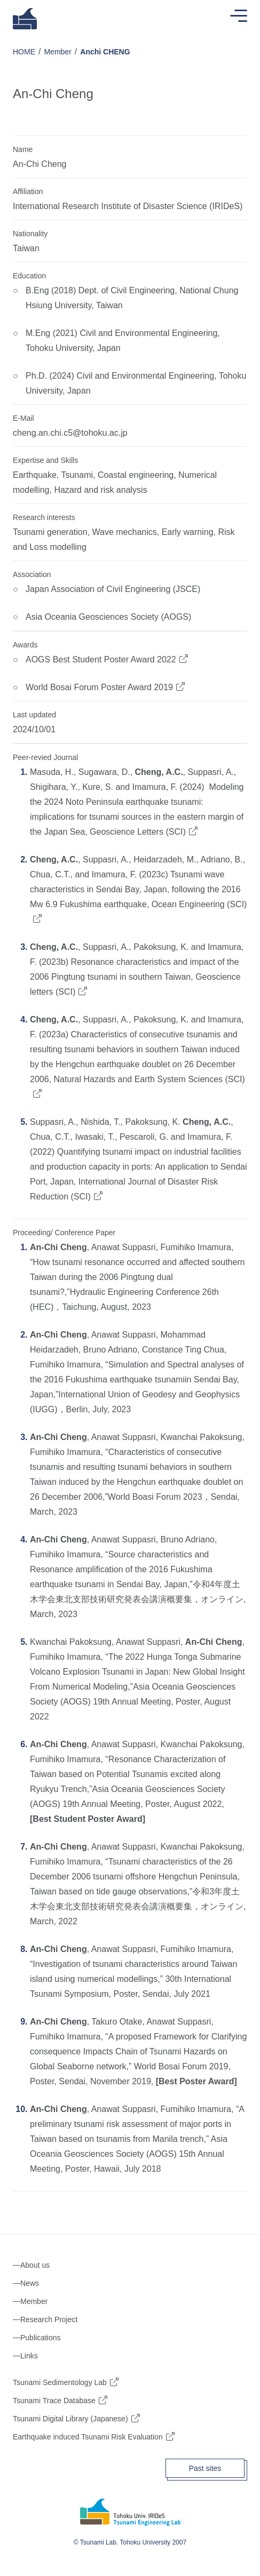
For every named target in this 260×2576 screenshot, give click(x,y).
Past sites (205, 2468)
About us (35, 2265)
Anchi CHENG (105, 51)
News (29, 2283)
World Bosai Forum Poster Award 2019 (99, 687)
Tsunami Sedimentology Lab (60, 2382)
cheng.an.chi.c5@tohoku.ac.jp (70, 432)
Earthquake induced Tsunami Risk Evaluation (88, 2437)
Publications (40, 2337)
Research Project (48, 2319)
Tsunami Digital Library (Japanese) (70, 2418)
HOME (24, 51)
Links (29, 2355)
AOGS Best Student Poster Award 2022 (101, 659)
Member (57, 51)
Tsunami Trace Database (54, 2400)
